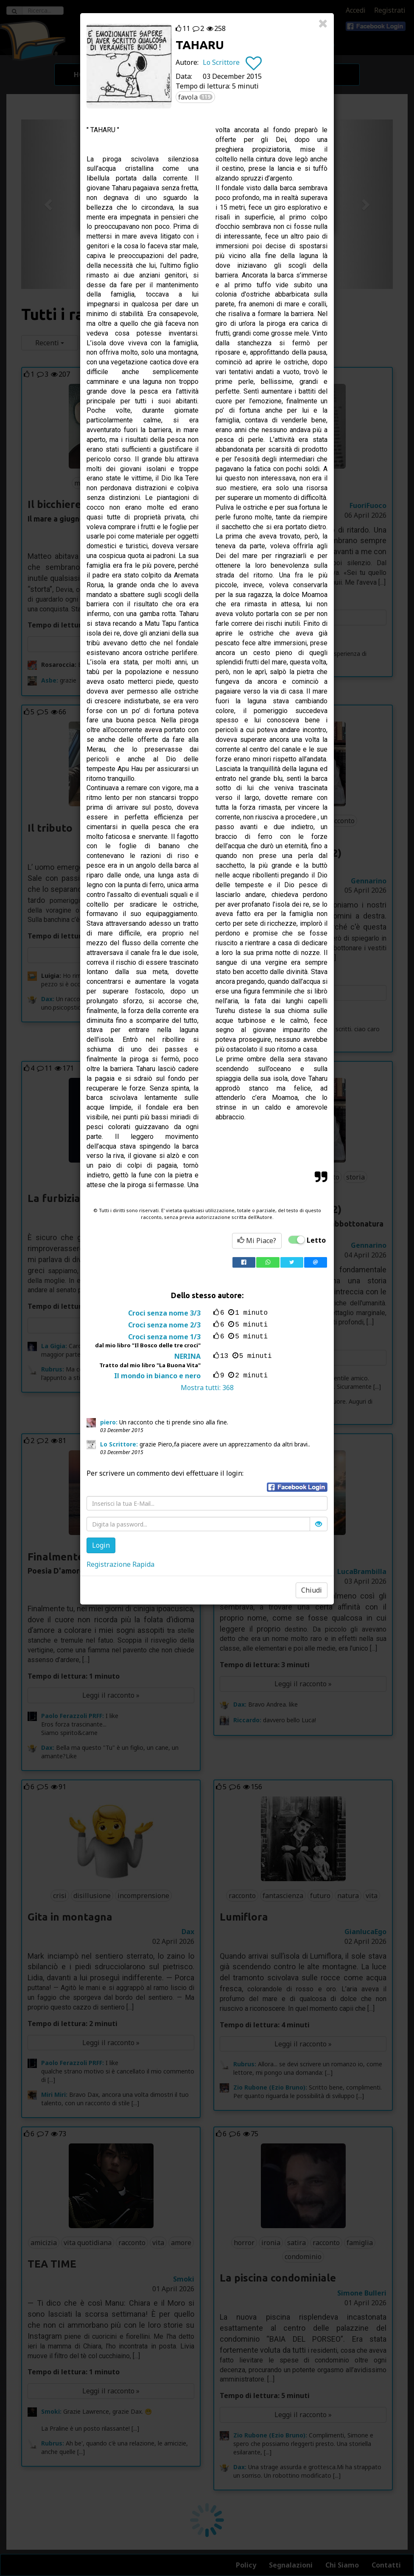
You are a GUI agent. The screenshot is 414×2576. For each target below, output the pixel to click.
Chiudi (311, 1590)
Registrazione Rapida (120, 1564)
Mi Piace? (257, 1240)
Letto (316, 1240)
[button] (297, 1487)
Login (101, 1545)
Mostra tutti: (207, 1387)
